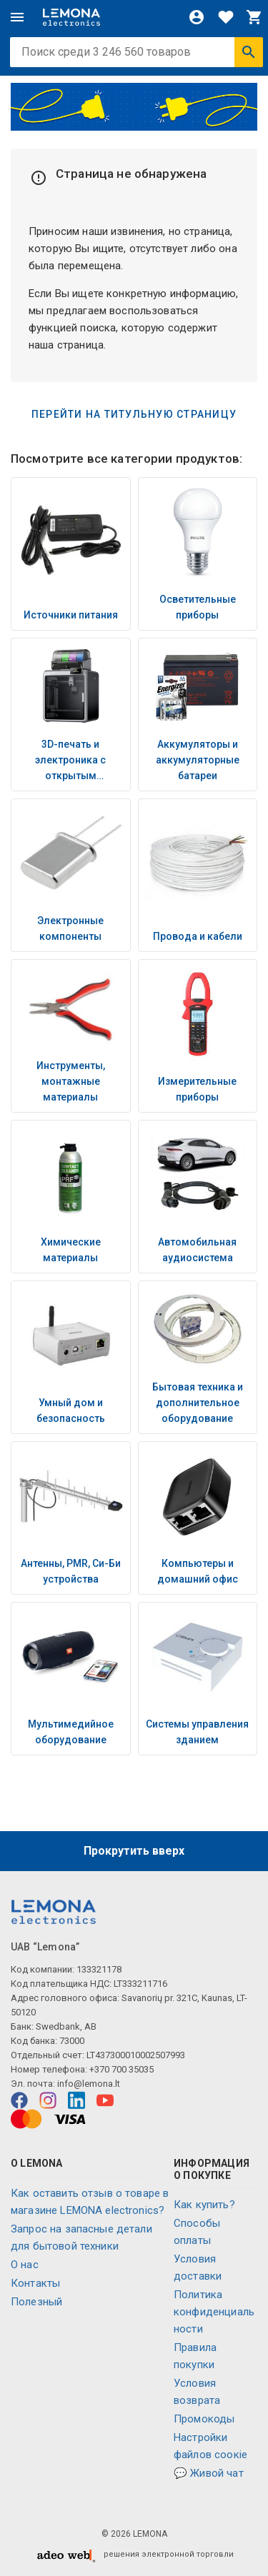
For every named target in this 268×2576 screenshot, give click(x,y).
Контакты (35, 2283)
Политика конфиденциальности (214, 2311)
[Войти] (196, 17)
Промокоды (204, 2418)
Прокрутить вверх (134, 1851)
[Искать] (248, 52)
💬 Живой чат (209, 2473)
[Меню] (17, 17)
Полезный (36, 2301)
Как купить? (204, 2204)
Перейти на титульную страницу (134, 414)
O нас (25, 2264)
